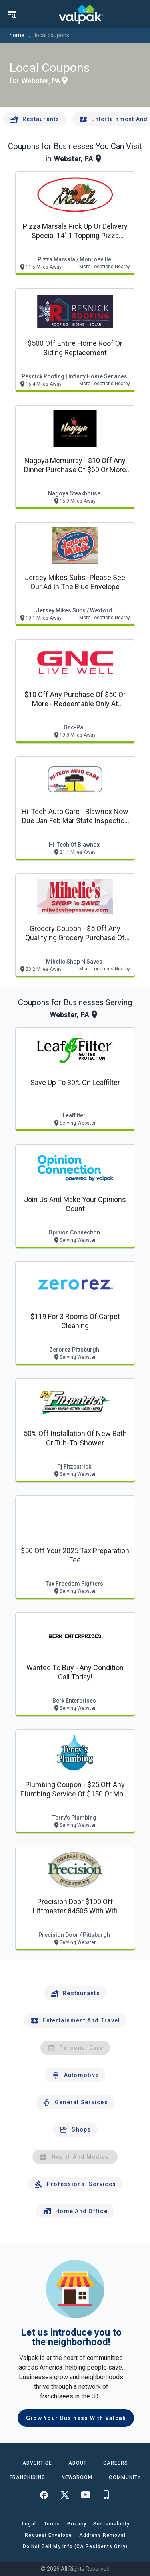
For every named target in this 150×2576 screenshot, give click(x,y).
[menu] (12, 14)
